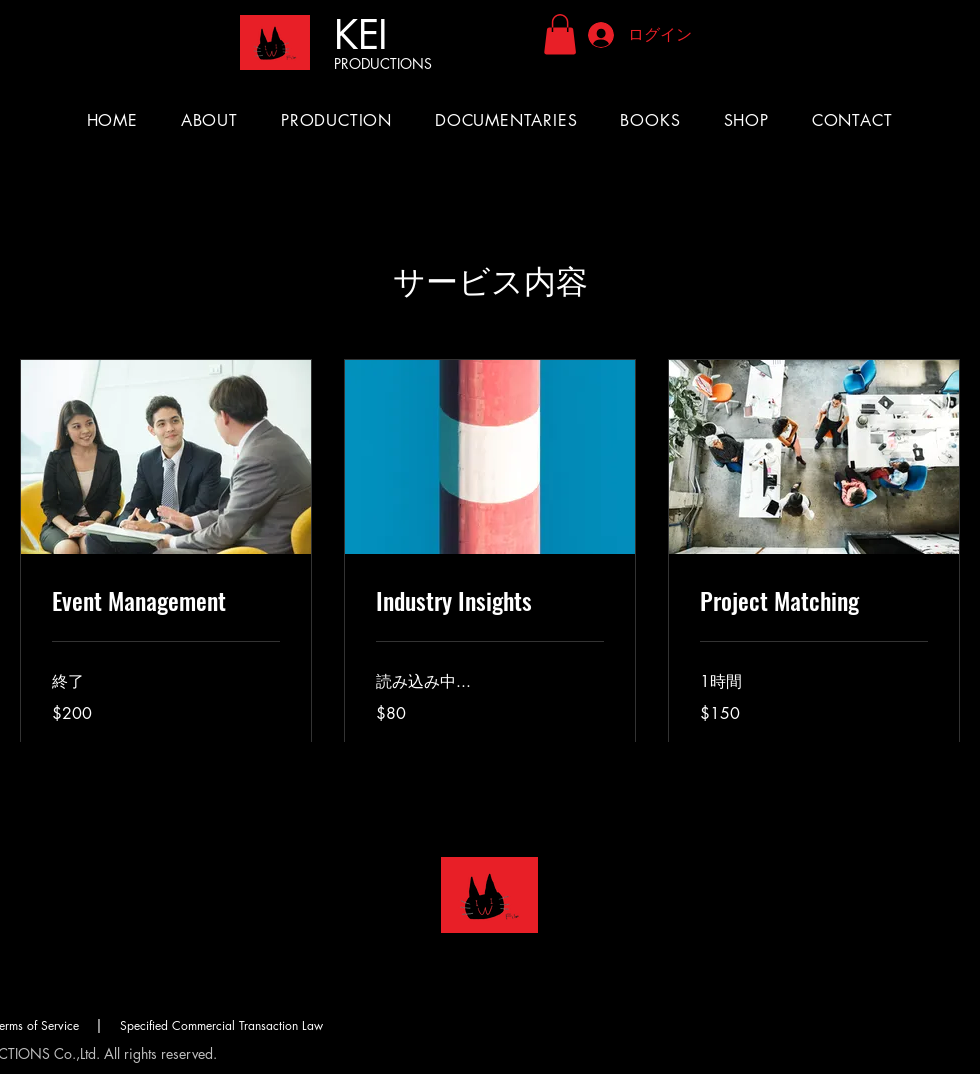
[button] (560, 34)
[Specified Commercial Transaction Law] (221, 1025)
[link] (166, 601)
